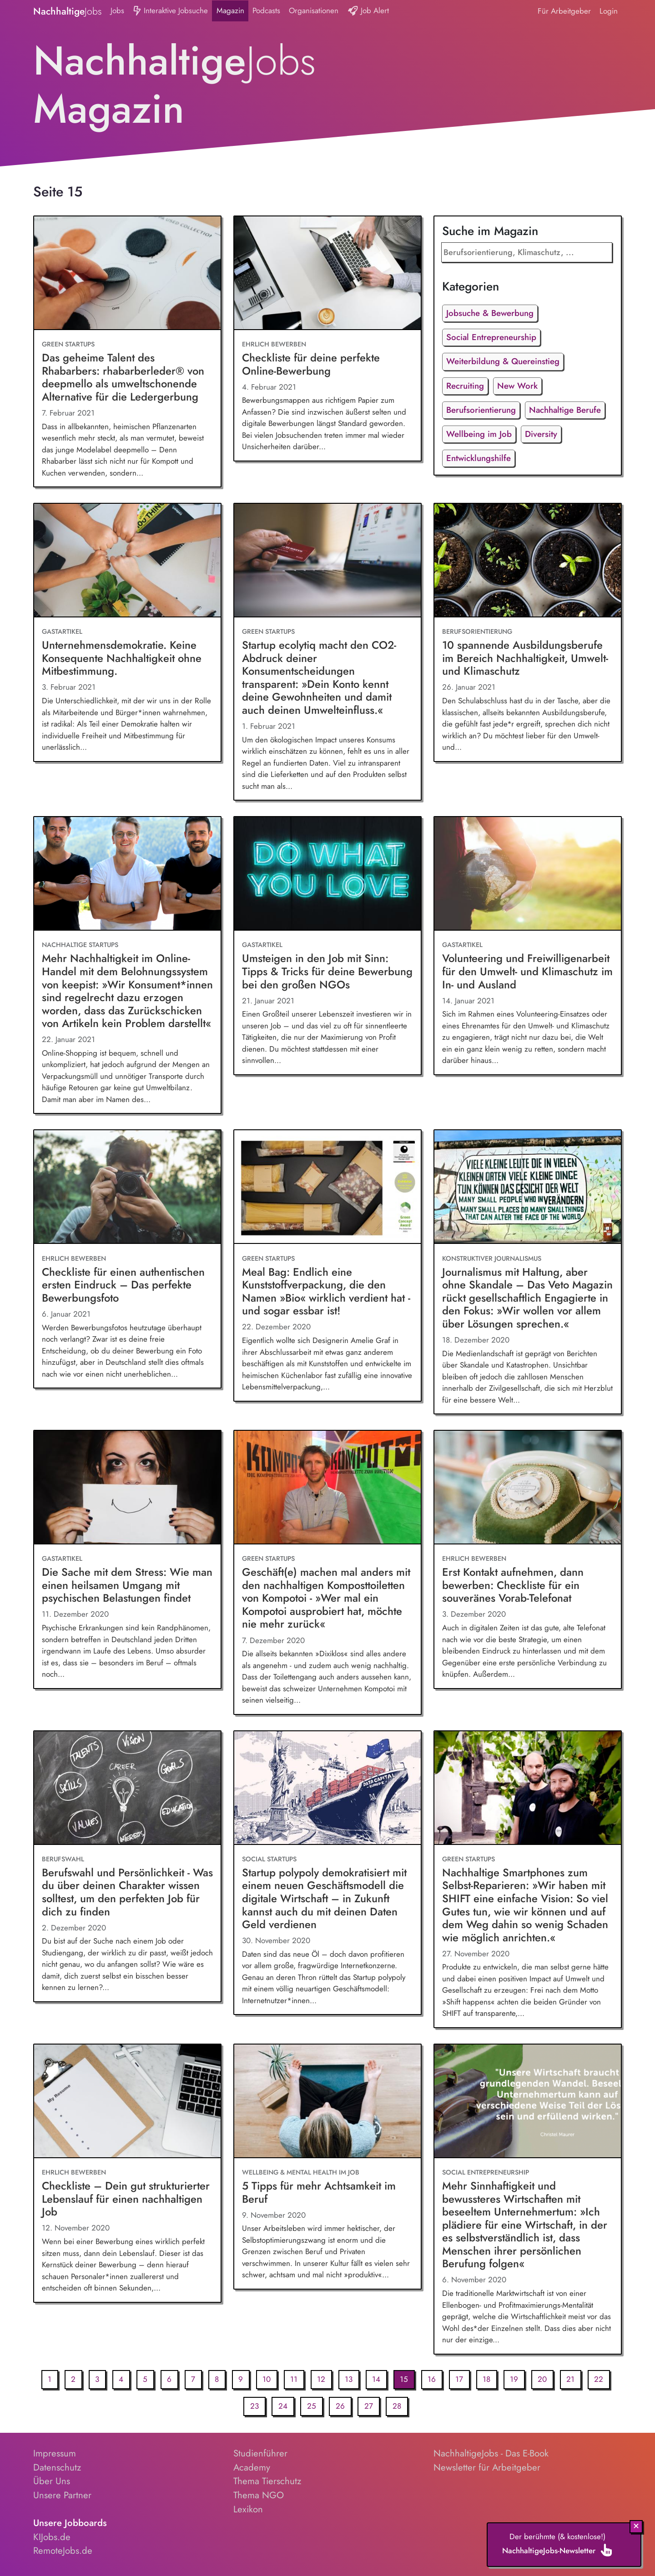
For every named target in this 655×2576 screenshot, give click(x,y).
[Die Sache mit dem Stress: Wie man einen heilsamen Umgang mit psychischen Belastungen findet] (127, 1487)
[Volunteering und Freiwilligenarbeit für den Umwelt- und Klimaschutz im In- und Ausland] (527, 874)
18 (486, 2379)
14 (376, 2379)
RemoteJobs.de (62, 2550)
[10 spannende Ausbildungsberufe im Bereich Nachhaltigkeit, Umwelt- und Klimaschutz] (527, 560)
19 (514, 2379)
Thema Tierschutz (267, 2481)
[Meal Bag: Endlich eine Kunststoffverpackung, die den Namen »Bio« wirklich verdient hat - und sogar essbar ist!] (327, 1187)
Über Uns (51, 2481)
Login (609, 10)
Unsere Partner (62, 2495)
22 (598, 2379)
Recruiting (465, 386)
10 (266, 2379)
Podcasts (266, 10)
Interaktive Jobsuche (170, 11)
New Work (517, 386)
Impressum (54, 2453)
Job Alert (368, 11)
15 (404, 2379)
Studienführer (260, 2453)
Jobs (117, 10)
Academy (251, 2467)
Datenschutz (57, 2467)
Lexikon (248, 2509)
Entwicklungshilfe (478, 458)
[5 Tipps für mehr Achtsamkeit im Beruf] (327, 2101)
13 (349, 2379)
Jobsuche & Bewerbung (490, 313)
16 (432, 2379)
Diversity (541, 434)
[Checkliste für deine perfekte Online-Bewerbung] (327, 273)
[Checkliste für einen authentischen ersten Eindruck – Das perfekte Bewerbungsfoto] (127, 1187)
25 (311, 2406)
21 (570, 2379)
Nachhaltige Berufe (565, 410)
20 (542, 2379)
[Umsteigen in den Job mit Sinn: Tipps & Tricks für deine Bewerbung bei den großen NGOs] (327, 874)
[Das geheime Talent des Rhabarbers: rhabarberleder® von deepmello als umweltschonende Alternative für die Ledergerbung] (127, 273)
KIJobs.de (52, 2537)
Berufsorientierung (481, 410)
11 (293, 2379)
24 (282, 2406)
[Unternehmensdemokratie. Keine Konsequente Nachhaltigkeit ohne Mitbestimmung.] (127, 560)
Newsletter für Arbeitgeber (486, 2467)
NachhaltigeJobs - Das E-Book (491, 2453)
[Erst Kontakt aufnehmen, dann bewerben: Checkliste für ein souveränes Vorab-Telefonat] (527, 1487)
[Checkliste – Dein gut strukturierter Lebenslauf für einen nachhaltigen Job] (127, 2101)
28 (397, 2406)
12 (321, 2379)
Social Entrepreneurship (491, 337)
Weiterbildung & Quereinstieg (502, 361)
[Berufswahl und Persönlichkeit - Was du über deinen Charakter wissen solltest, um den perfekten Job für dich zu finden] (127, 1788)
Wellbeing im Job (479, 434)
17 (459, 2379)
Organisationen (313, 10)
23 (254, 2406)
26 (340, 2406)
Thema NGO (258, 2495)
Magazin (230, 10)
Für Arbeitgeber (564, 10)
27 (368, 2406)
